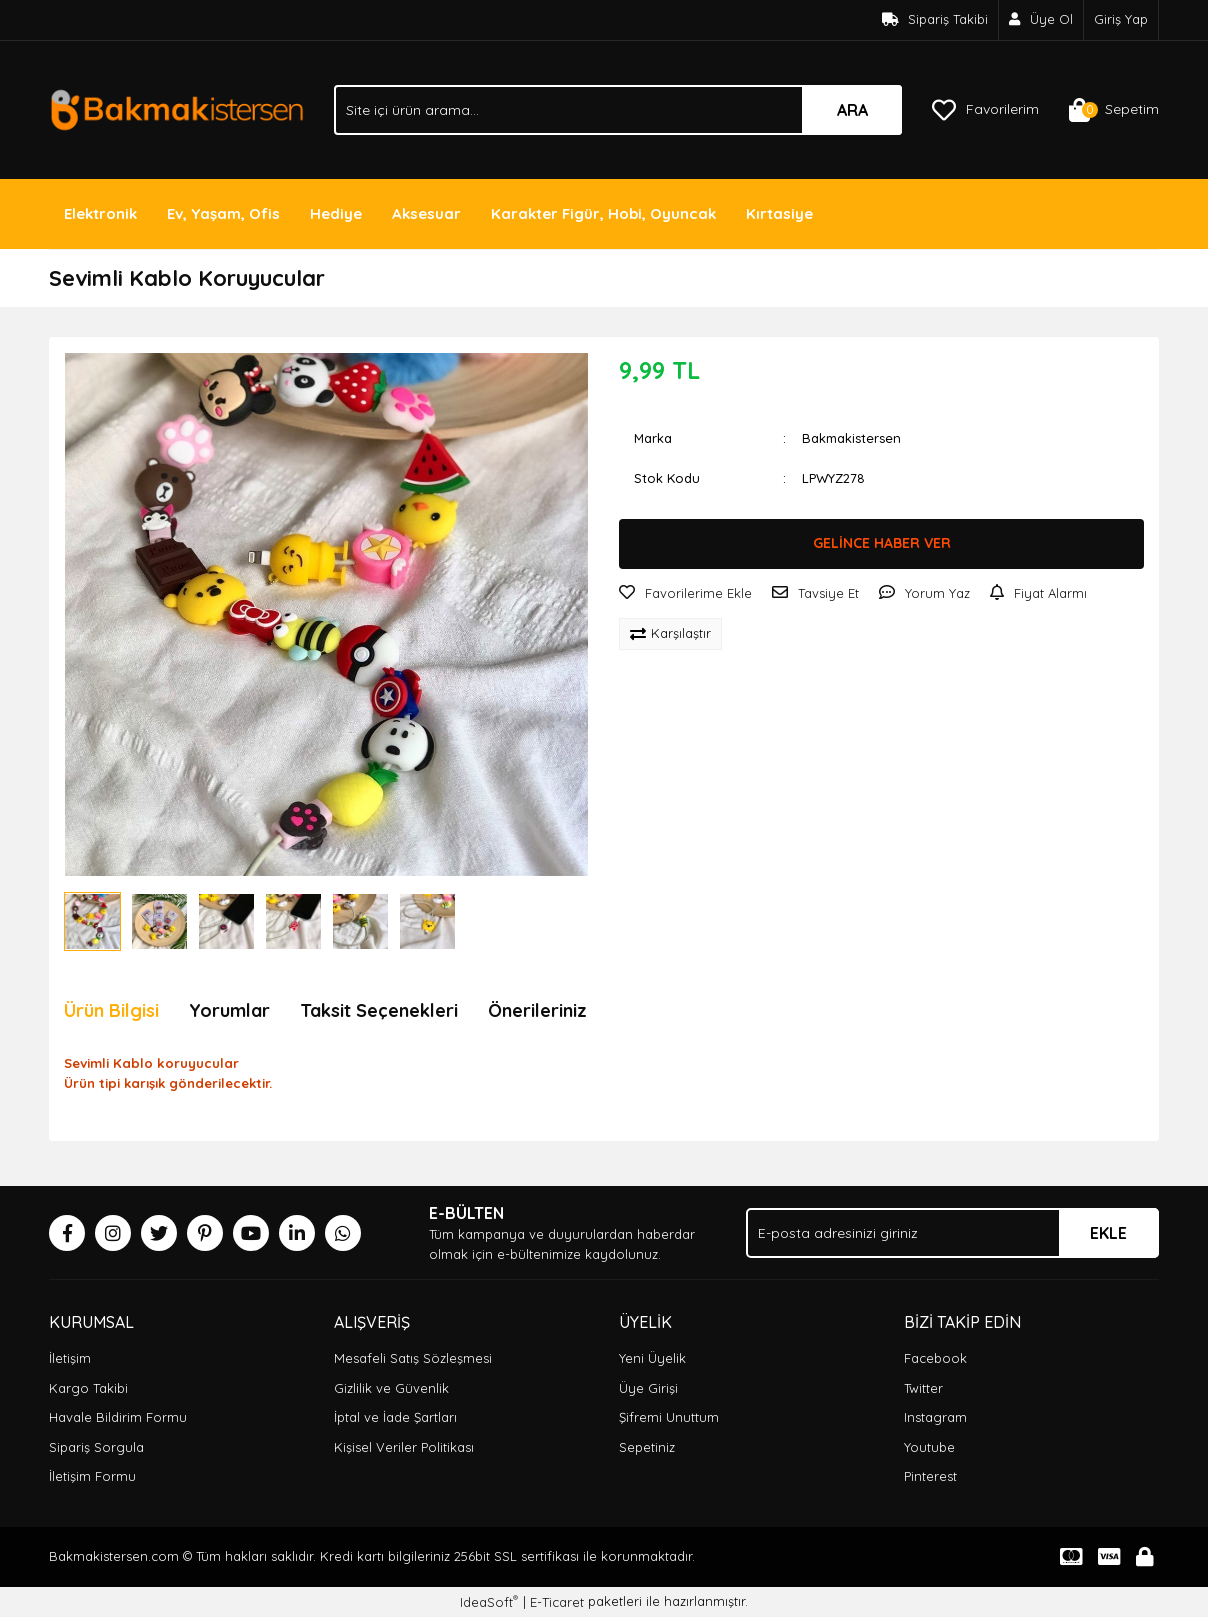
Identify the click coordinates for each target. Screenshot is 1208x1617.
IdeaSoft (489, 1601)
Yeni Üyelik (652, 1358)
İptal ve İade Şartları (395, 1417)
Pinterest (930, 1476)
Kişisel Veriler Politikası (404, 1447)
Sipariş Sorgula (96, 1447)
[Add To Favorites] (685, 594)
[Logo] (176, 108)
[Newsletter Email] (952, 1233)
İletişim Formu (92, 1476)
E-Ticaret (557, 1602)
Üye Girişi (648, 1388)
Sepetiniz (647, 1447)
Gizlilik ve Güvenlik (391, 1388)
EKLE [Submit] (1108, 1233)
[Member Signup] (1041, 20)
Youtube (929, 1447)
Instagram (935, 1417)
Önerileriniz (537, 1010)
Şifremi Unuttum (669, 1417)
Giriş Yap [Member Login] (1121, 19)
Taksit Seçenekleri (379, 1010)
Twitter (923, 1388)
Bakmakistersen (851, 438)
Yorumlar (229, 1010)
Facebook (935, 1358)
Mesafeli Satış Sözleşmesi (413, 1358)
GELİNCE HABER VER (882, 543)
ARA (852, 110)
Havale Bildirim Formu (118, 1417)
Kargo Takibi (88, 1388)
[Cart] (1114, 110)
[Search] (618, 110)
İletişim (70, 1358)
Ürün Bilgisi (111, 1010)
